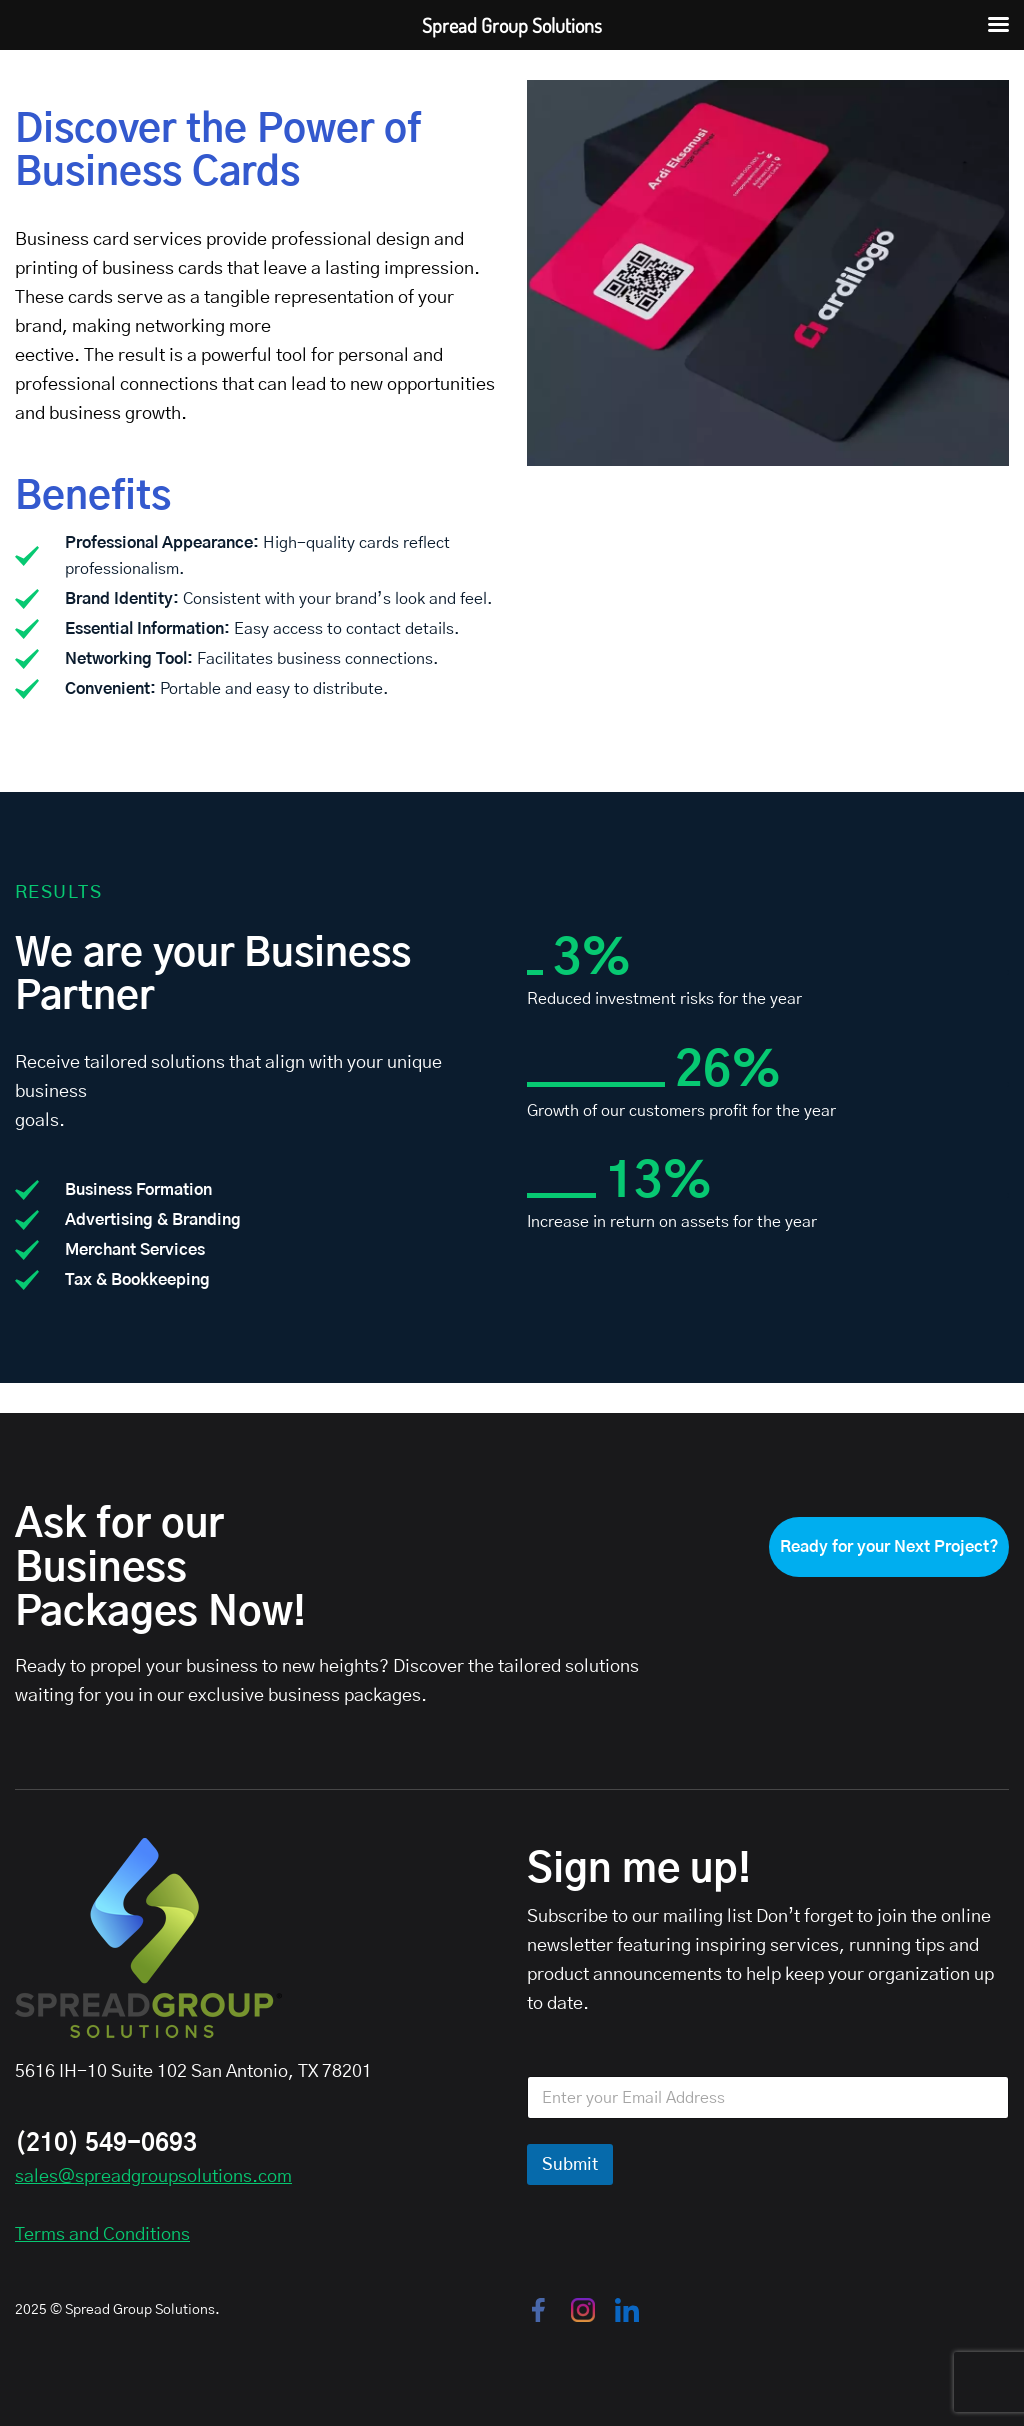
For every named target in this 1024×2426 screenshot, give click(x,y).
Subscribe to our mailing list (639, 1917)
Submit (570, 2164)
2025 (31, 2310)
